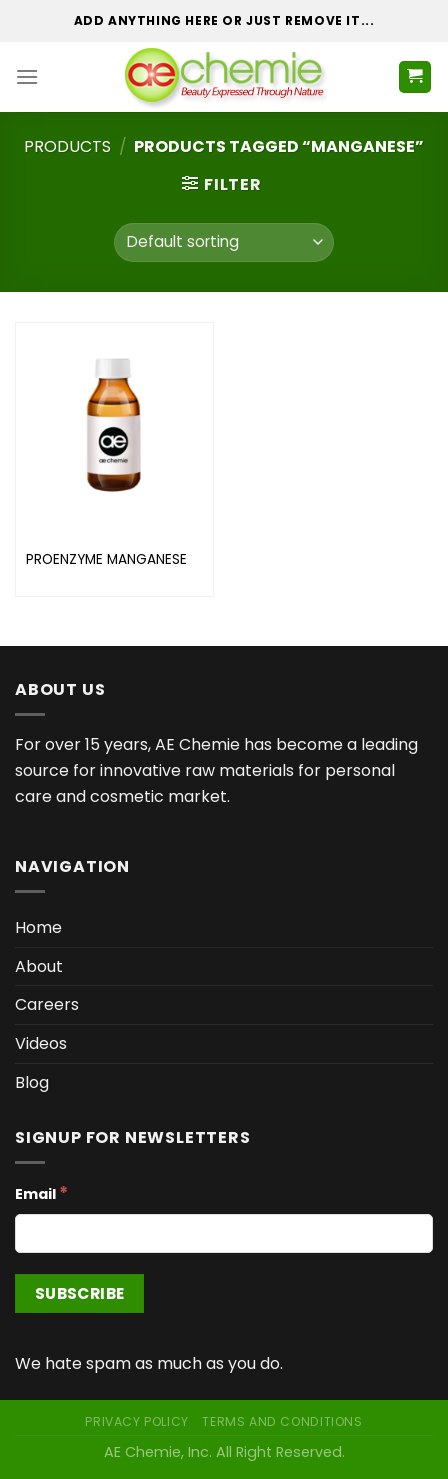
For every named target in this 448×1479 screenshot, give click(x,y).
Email (41, 1193)
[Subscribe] (79, 1293)
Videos (41, 1043)
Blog (32, 1082)
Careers (47, 1004)
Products (67, 146)
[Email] (224, 1233)
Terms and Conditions (282, 1421)
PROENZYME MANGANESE (106, 560)
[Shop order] (223, 242)
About (39, 966)
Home (38, 927)
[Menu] (27, 76)
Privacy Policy (137, 1421)
